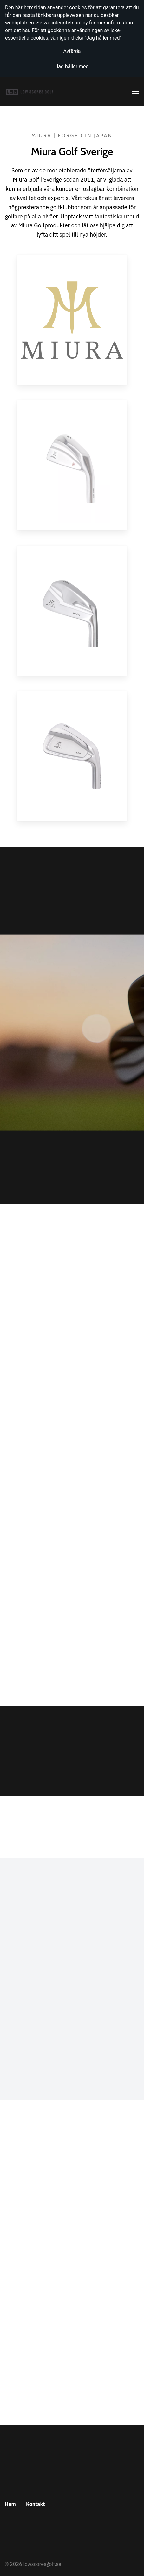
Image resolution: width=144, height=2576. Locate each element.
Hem (10, 2504)
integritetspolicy (70, 23)
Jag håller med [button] (71, 67)
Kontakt (35, 2504)
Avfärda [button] (72, 51)
